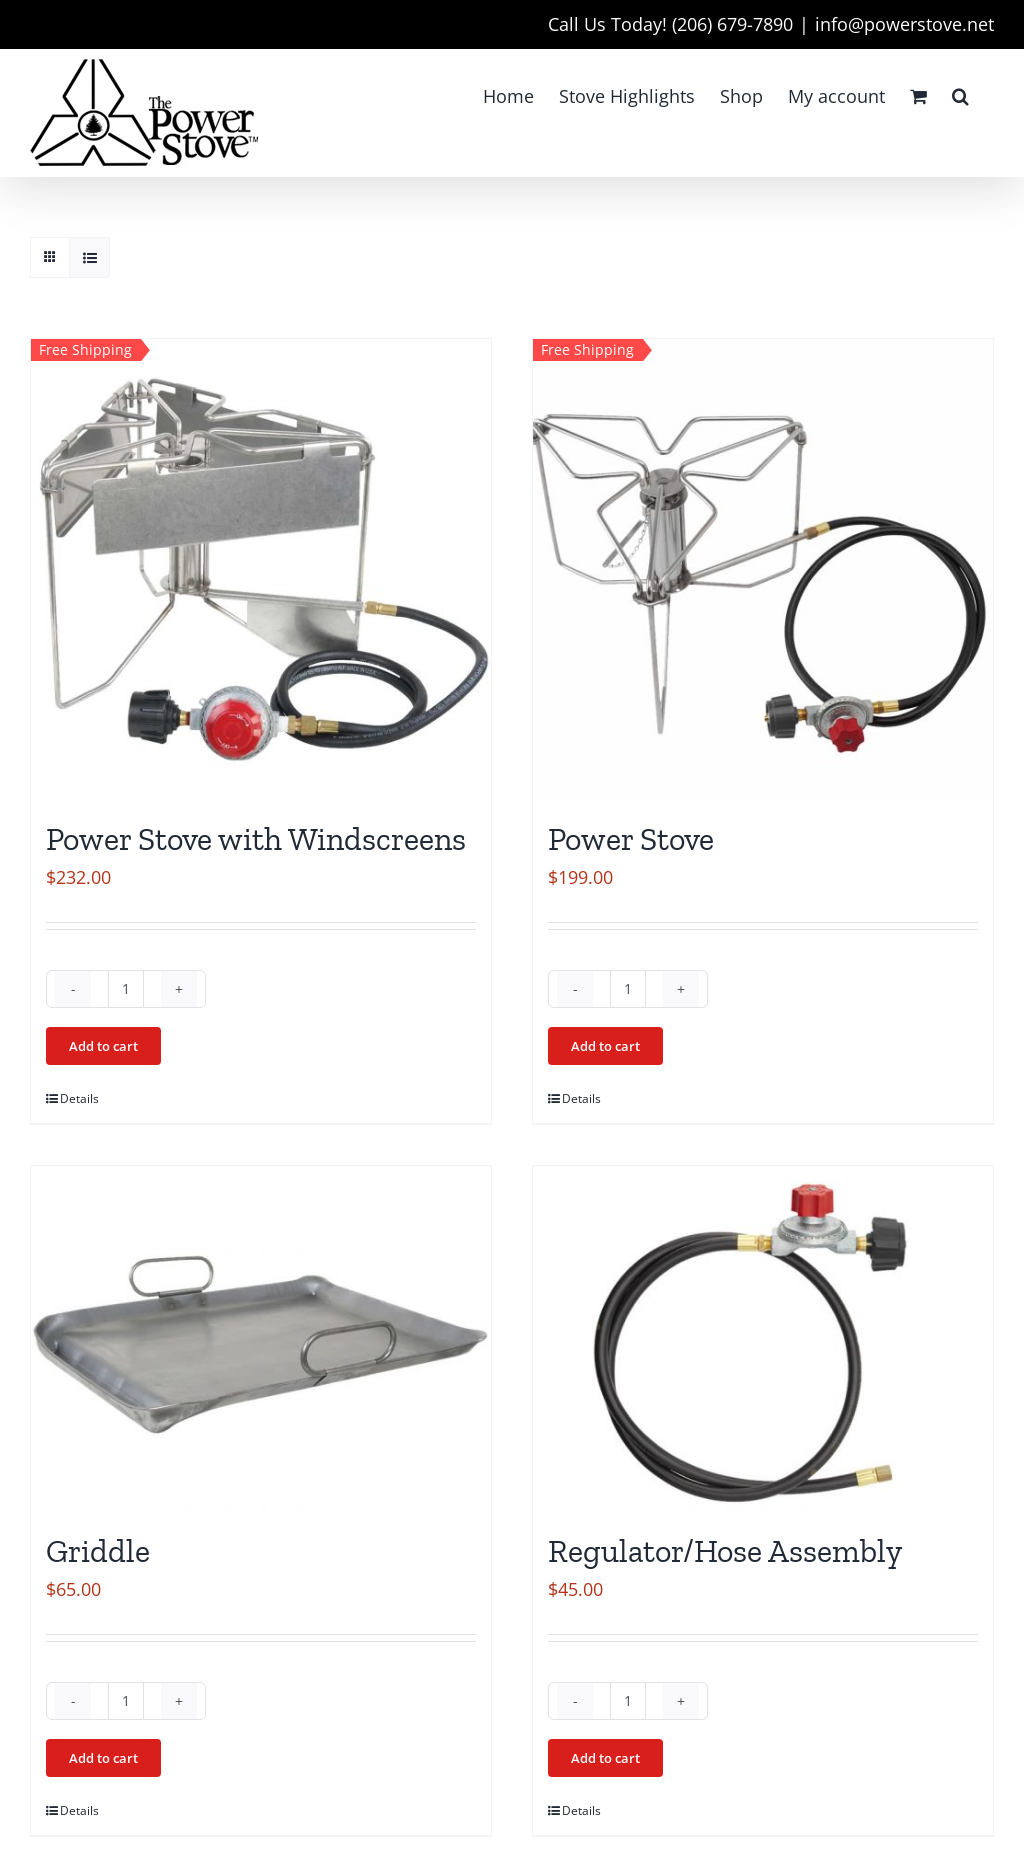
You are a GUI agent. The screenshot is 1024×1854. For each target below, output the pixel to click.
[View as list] (89, 257)
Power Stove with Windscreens (256, 839)
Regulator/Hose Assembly (725, 1551)
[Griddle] (261, 1338)
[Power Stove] (763, 569)
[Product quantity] (126, 989)
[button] (960, 96)
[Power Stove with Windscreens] (261, 569)
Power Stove (631, 839)
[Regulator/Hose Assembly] (763, 1338)
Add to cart (103, 1046)
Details (79, 1098)
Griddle (98, 1551)
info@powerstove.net (904, 24)
